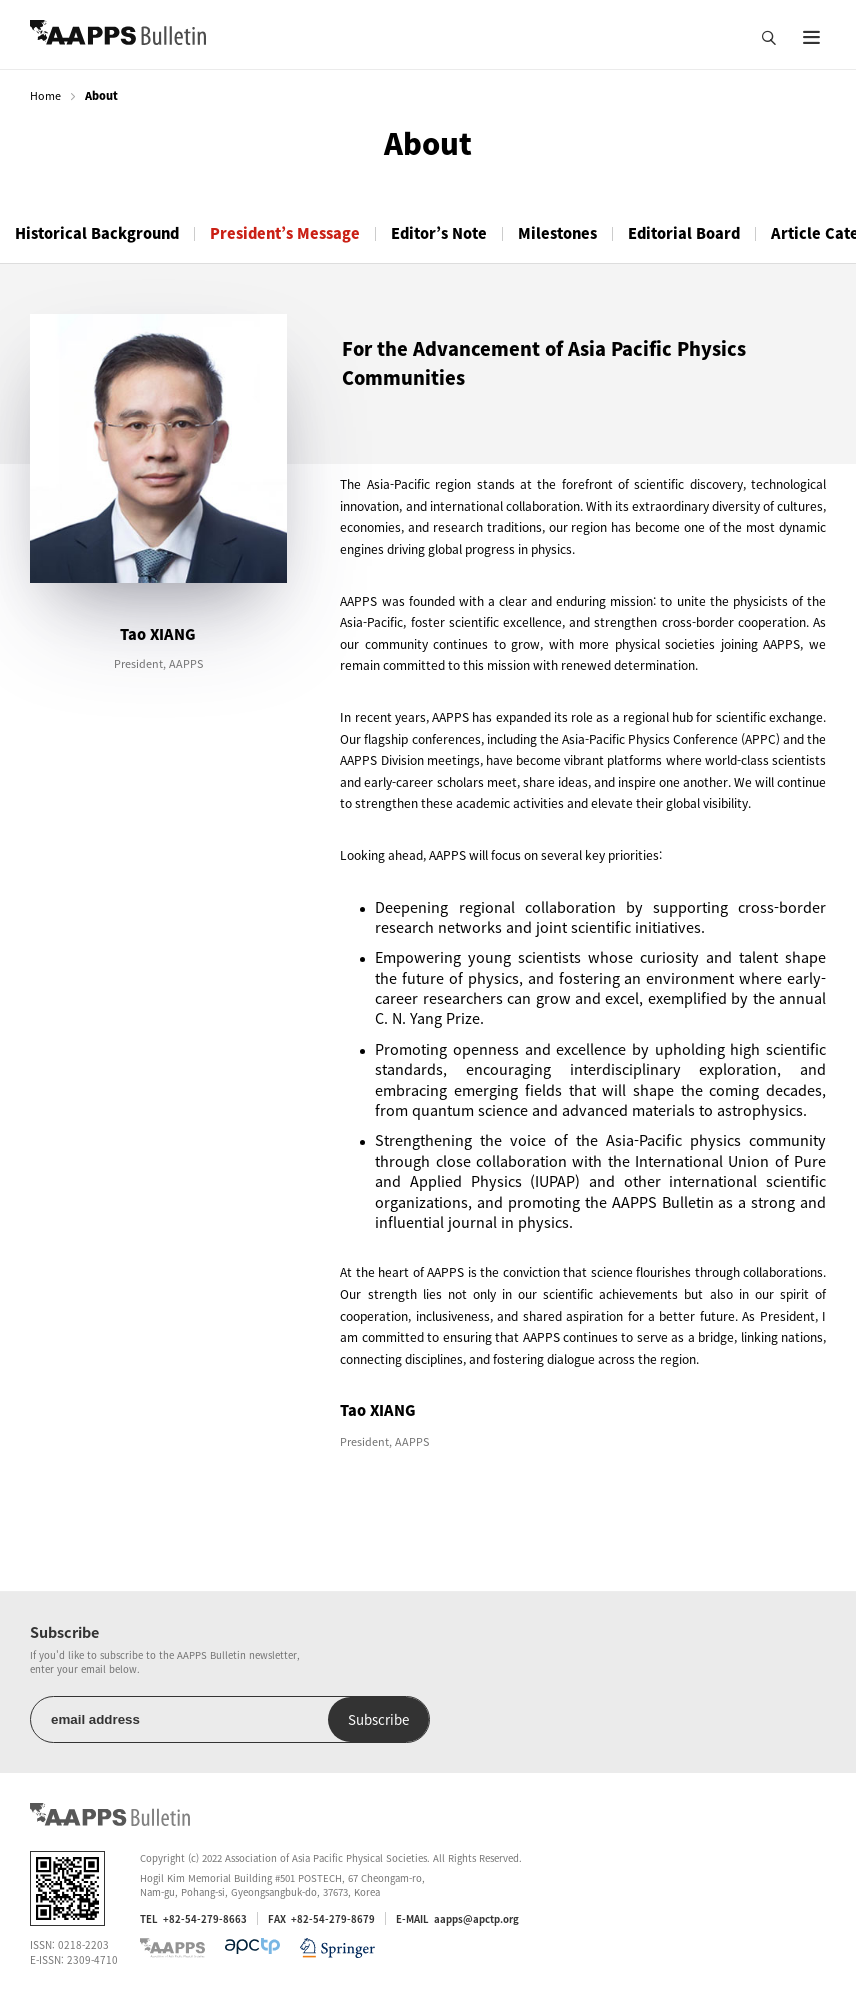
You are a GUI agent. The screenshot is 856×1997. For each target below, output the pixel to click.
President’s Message (285, 233)
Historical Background (97, 233)
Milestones (557, 233)
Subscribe (378, 1719)
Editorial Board (684, 233)
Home (45, 95)
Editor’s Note (439, 233)
